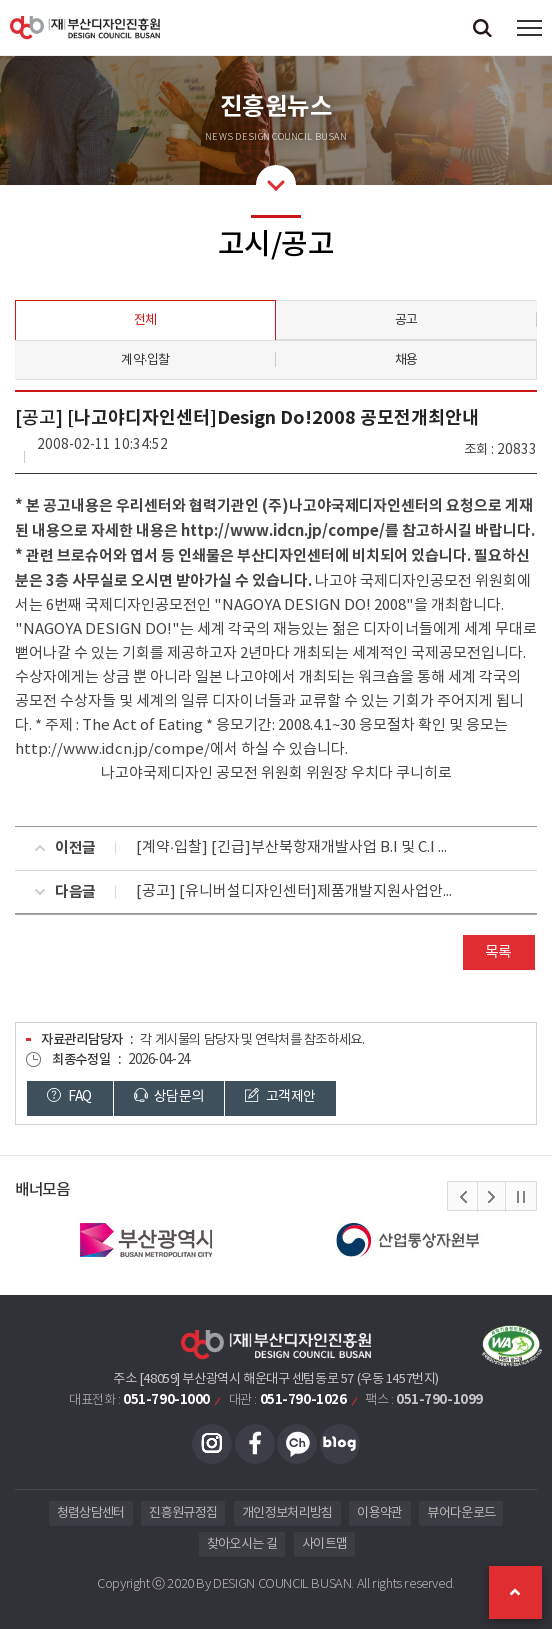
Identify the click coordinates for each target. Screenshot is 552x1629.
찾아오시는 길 (242, 1544)
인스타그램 (212, 1444)
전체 (145, 320)
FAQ (70, 1097)
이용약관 (379, 1513)
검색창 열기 (482, 27)
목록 (498, 952)
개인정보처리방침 (287, 1513)
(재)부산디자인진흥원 (85, 27)
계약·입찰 (145, 360)
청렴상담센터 (91, 1513)
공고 (406, 320)
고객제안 (281, 1097)
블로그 (340, 1444)
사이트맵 (324, 1544)
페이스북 (255, 1444)
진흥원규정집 (183, 1513)
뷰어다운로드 (461, 1513)
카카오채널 (297, 1444)
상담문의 (170, 1097)
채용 (406, 360)
